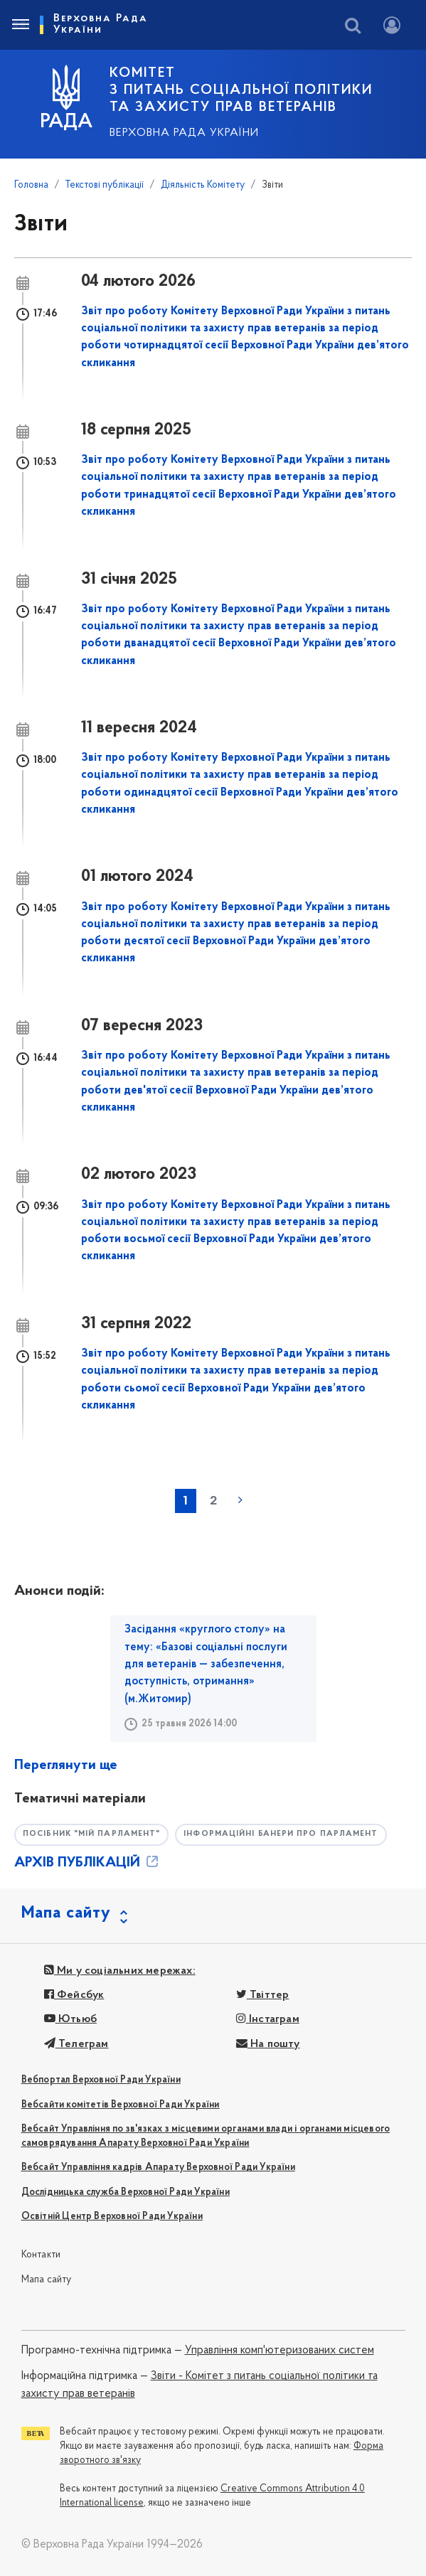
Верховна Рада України (184, 133)
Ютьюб (70, 2019)
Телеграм (76, 2044)
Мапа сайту (46, 2280)
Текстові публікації (104, 185)
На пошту (268, 2044)
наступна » (240, 1499)
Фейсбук (74, 1995)
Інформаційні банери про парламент (280, 1834)
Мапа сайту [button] (66, 1913)
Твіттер (262, 1995)
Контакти (41, 2255)
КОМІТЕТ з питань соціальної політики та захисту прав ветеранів (241, 90)
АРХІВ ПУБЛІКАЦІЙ (87, 1863)
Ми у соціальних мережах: (120, 1971)
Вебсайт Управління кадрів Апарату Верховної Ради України (158, 2167)
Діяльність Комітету (203, 185)
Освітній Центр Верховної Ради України (112, 2216)
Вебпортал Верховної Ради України (101, 2080)
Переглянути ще (65, 1765)
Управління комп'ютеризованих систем (279, 2350)
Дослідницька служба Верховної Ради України (125, 2192)
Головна (31, 185)
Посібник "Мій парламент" (91, 1834)
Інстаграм (267, 2019)
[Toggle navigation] (20, 25)
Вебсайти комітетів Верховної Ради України (120, 2105)
